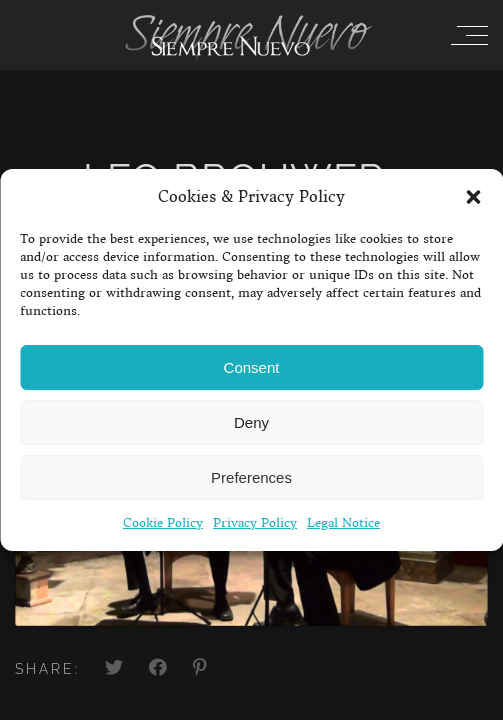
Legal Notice (343, 522)
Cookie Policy (163, 522)
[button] (473, 197)
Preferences (251, 477)
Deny (251, 422)
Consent (252, 367)
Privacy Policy (255, 522)
